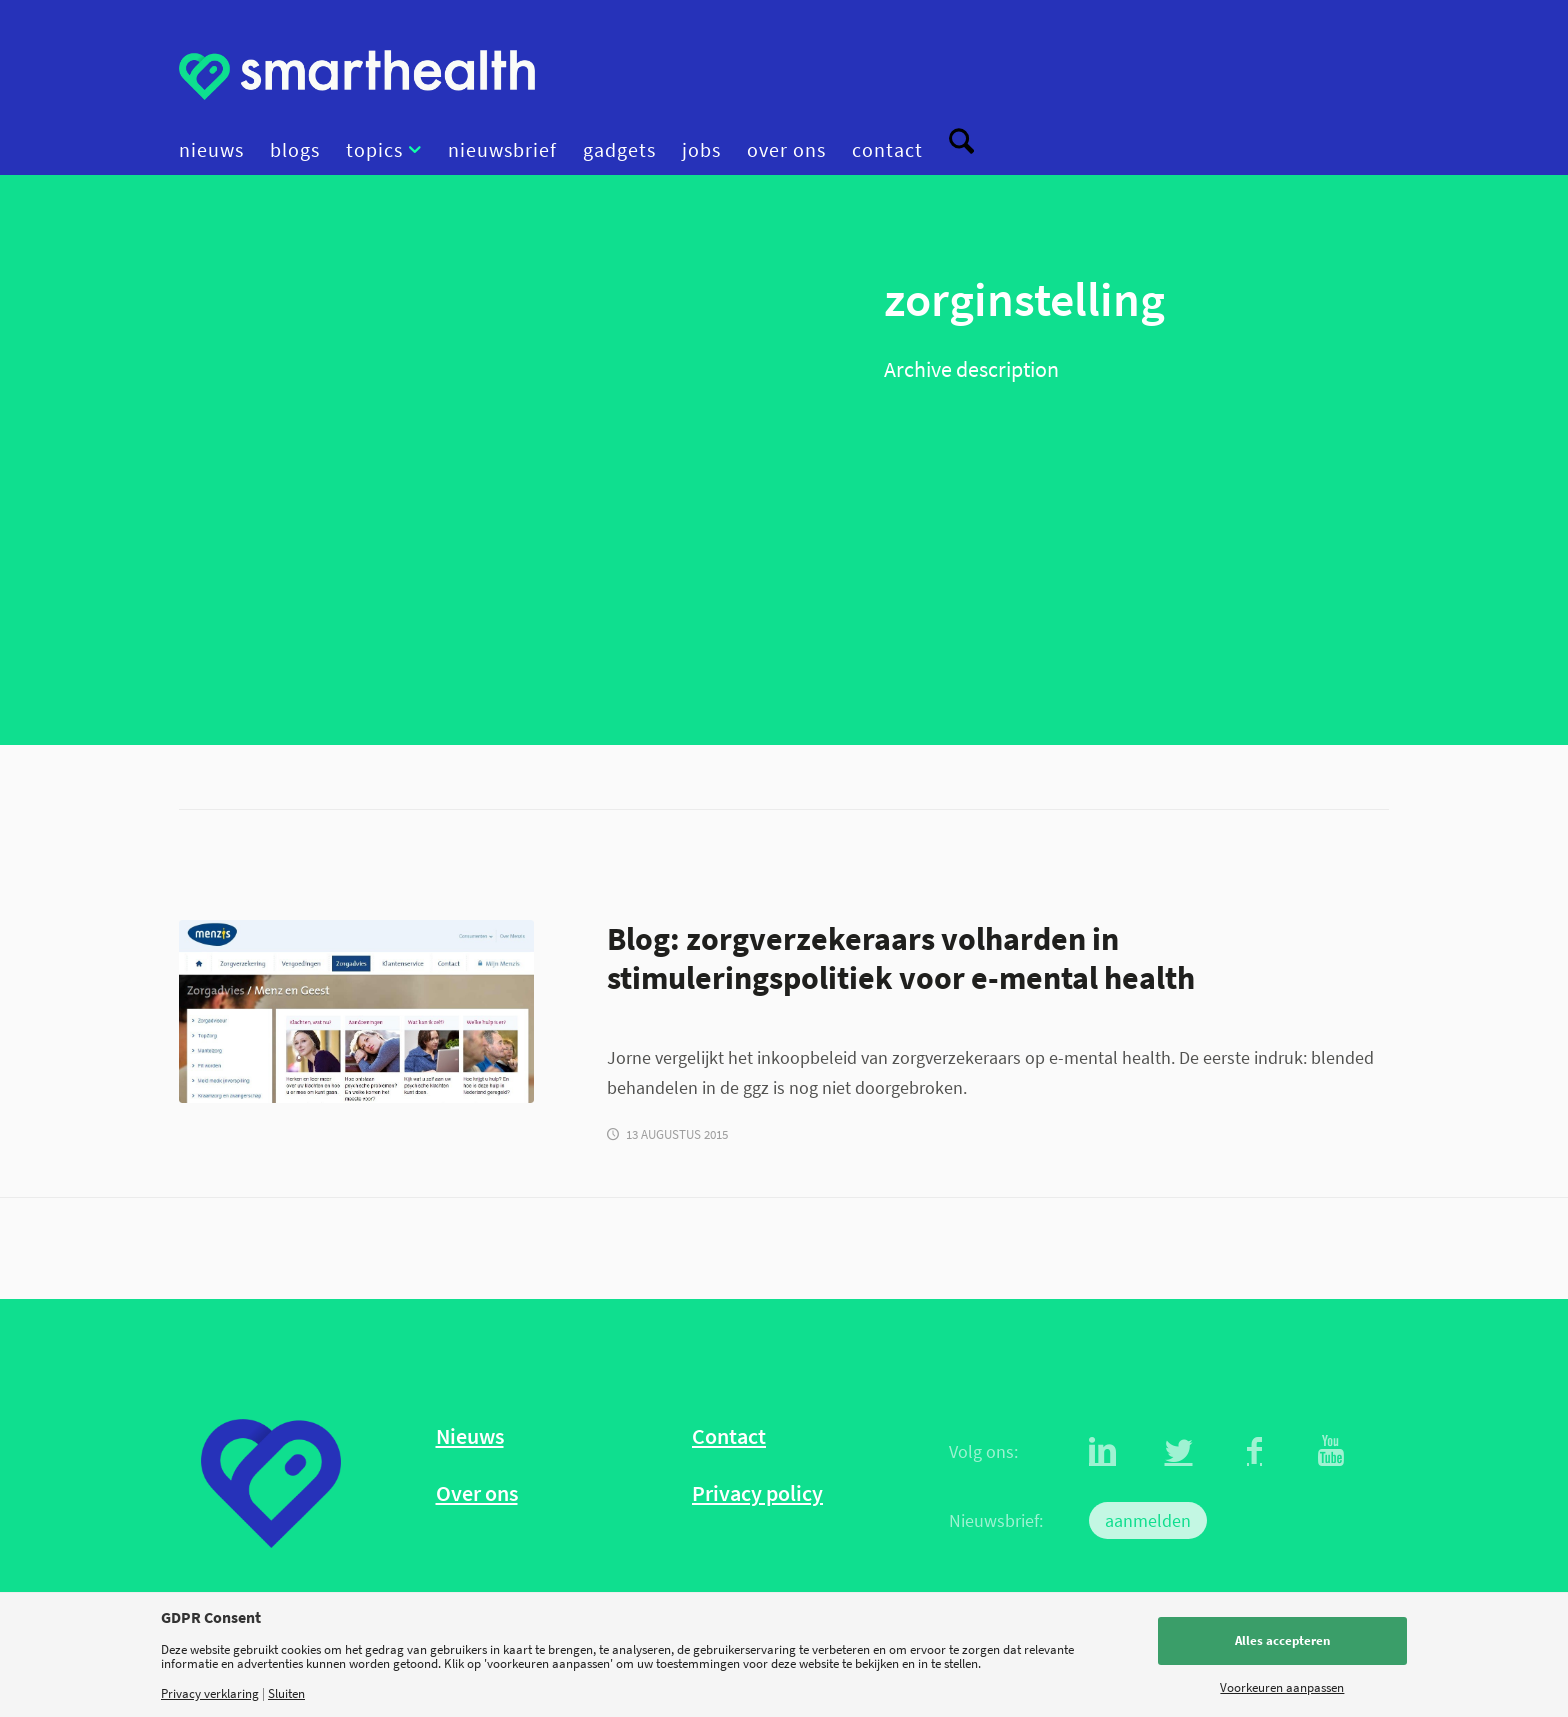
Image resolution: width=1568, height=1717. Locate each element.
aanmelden (1148, 1520)
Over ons (477, 1493)
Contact (729, 1436)
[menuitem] (218, 150)
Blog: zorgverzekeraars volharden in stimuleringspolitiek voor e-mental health (901, 958)
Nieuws (470, 1436)
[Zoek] (955, 150)
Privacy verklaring (210, 1693)
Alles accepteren (1282, 1640)
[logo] (357, 75)
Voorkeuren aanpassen (1282, 1687)
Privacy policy (757, 1493)
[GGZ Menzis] (356, 1011)
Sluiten (286, 1693)
